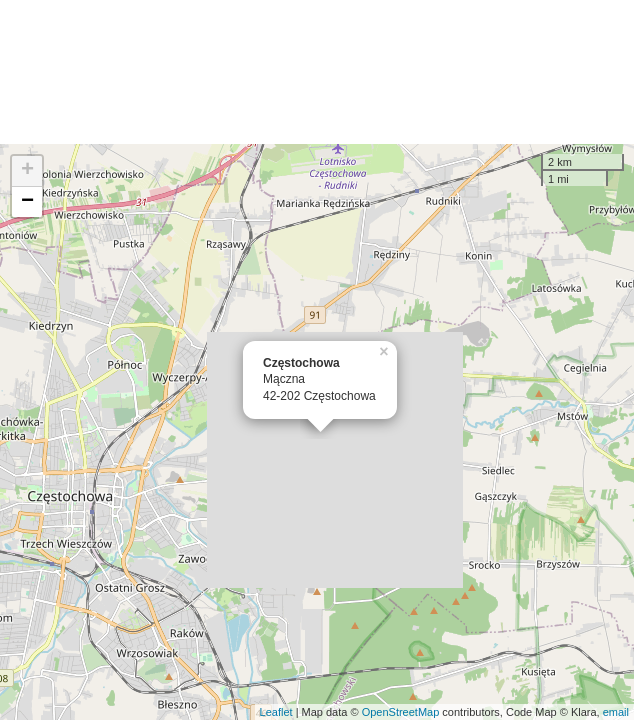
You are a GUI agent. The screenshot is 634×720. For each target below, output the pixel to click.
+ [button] (27, 171)
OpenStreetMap (401, 712)
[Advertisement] (317, 72)
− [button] (27, 202)
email (616, 712)
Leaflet (276, 712)
